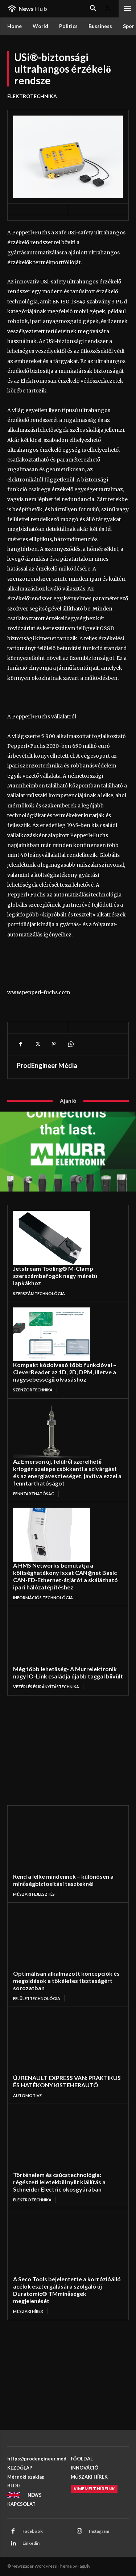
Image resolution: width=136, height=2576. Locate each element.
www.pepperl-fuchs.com (38, 992)
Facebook (32, 2531)
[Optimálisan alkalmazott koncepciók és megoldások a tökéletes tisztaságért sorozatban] (57, 1939)
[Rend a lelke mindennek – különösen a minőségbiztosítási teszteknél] (57, 1842)
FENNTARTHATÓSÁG (33, 1493)
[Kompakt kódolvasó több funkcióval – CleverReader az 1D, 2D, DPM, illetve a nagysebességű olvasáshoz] (51, 1334)
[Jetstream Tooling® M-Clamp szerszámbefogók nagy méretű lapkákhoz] (51, 1238)
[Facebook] (20, 1044)
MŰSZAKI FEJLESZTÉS (34, 1894)
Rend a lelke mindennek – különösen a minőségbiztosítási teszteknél (63, 1880)
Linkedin (31, 2543)
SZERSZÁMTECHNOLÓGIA (39, 1293)
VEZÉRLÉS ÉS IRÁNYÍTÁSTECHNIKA (46, 1686)
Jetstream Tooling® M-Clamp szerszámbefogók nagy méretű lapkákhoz (55, 1275)
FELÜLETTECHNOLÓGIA (36, 1998)
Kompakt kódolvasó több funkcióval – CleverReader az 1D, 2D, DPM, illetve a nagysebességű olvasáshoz (64, 1372)
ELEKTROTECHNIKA (32, 96)
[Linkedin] (13, 2543)
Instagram (99, 2531)
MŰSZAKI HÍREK (28, 2311)
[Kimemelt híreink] (94, 2489)
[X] (37, 1044)
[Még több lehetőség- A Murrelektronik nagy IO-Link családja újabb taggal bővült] (51, 1638)
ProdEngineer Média (47, 1065)
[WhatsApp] (70, 1044)
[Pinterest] (53, 1044)
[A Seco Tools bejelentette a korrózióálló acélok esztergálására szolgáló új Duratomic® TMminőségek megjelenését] (57, 2244)
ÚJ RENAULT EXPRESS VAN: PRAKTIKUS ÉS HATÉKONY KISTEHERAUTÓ (67, 2081)
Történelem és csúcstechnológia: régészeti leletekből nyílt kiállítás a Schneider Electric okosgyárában (59, 2182)
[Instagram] (79, 2531)
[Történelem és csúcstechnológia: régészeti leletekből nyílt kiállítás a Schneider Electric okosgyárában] (57, 2140)
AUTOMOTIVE (27, 2095)
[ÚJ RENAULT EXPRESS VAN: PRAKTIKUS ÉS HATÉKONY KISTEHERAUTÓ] (57, 2043)
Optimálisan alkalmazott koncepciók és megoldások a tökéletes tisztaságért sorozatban (66, 1980)
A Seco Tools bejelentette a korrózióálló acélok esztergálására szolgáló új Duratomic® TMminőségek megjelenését (67, 2289)
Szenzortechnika (33, 1389)
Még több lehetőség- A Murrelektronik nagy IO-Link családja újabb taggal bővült (68, 1672)
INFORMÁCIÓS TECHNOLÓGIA (43, 1597)
